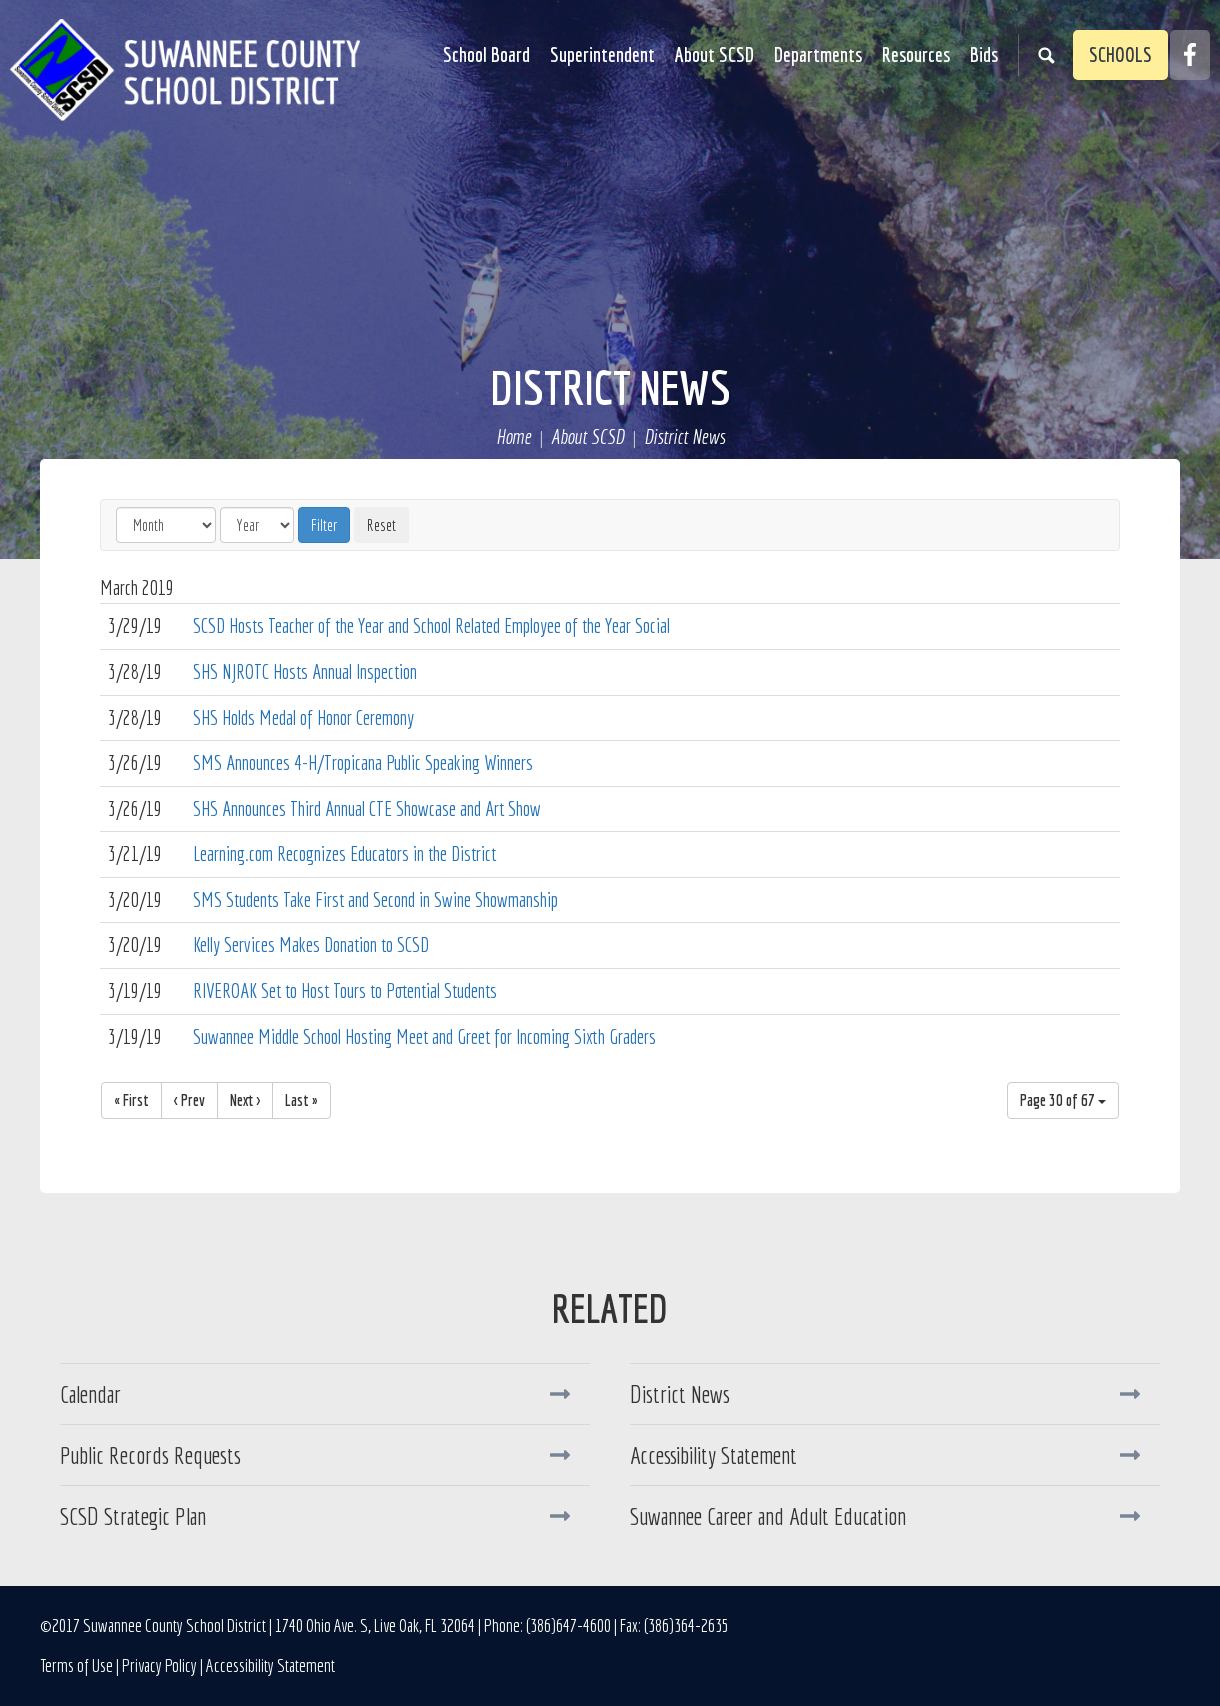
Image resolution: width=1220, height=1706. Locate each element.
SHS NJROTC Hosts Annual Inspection (305, 671)
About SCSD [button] (714, 54)
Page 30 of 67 (1063, 1100)
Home (513, 437)
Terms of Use (76, 1665)
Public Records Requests (150, 1455)
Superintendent (602, 54)
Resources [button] (916, 54)
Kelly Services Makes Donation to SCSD (311, 944)
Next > (245, 1100)
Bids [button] (984, 54)
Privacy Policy (159, 1665)
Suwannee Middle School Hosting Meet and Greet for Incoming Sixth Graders (424, 1036)
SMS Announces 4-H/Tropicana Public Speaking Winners (363, 762)
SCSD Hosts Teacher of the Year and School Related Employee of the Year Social (431, 625)
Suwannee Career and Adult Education (768, 1516)
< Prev (189, 1100)
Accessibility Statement (713, 1455)
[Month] (166, 525)
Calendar (90, 1394)
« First (131, 1100)
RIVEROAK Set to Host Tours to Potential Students (345, 990)
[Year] (257, 525)
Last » (301, 1100)
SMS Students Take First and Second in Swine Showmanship (375, 899)
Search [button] (1046, 55)
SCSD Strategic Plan (133, 1516)
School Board (486, 54)
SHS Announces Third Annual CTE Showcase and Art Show (367, 808)
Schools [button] (1120, 54)
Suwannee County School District (185, 70)
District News (610, 387)
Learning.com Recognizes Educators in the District (344, 853)
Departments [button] (818, 54)
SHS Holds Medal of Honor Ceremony (303, 717)
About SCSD (587, 437)
